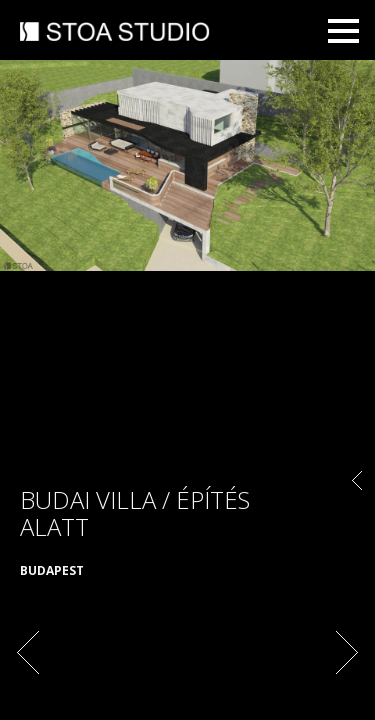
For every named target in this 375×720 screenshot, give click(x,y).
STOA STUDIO (115, 33)
